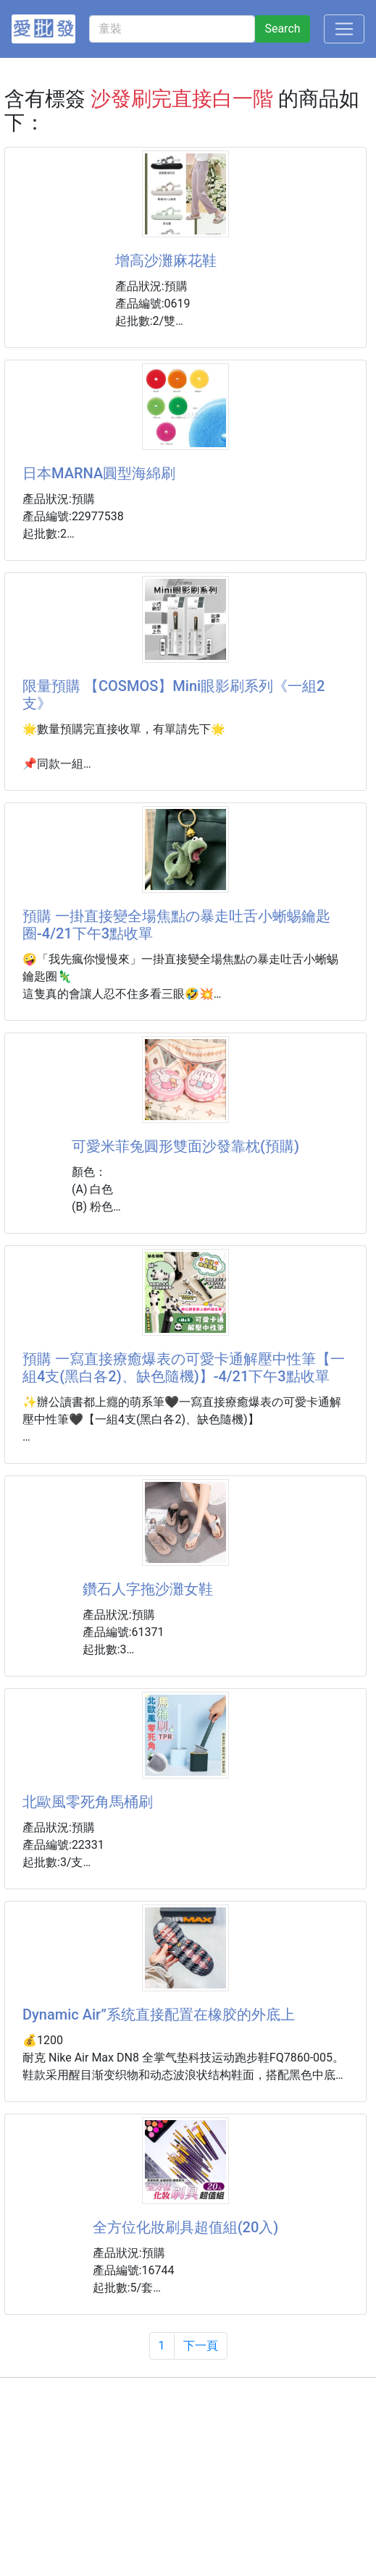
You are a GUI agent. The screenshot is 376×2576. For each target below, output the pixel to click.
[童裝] (172, 29)
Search (282, 28)
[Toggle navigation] (344, 28)
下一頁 (200, 2345)
